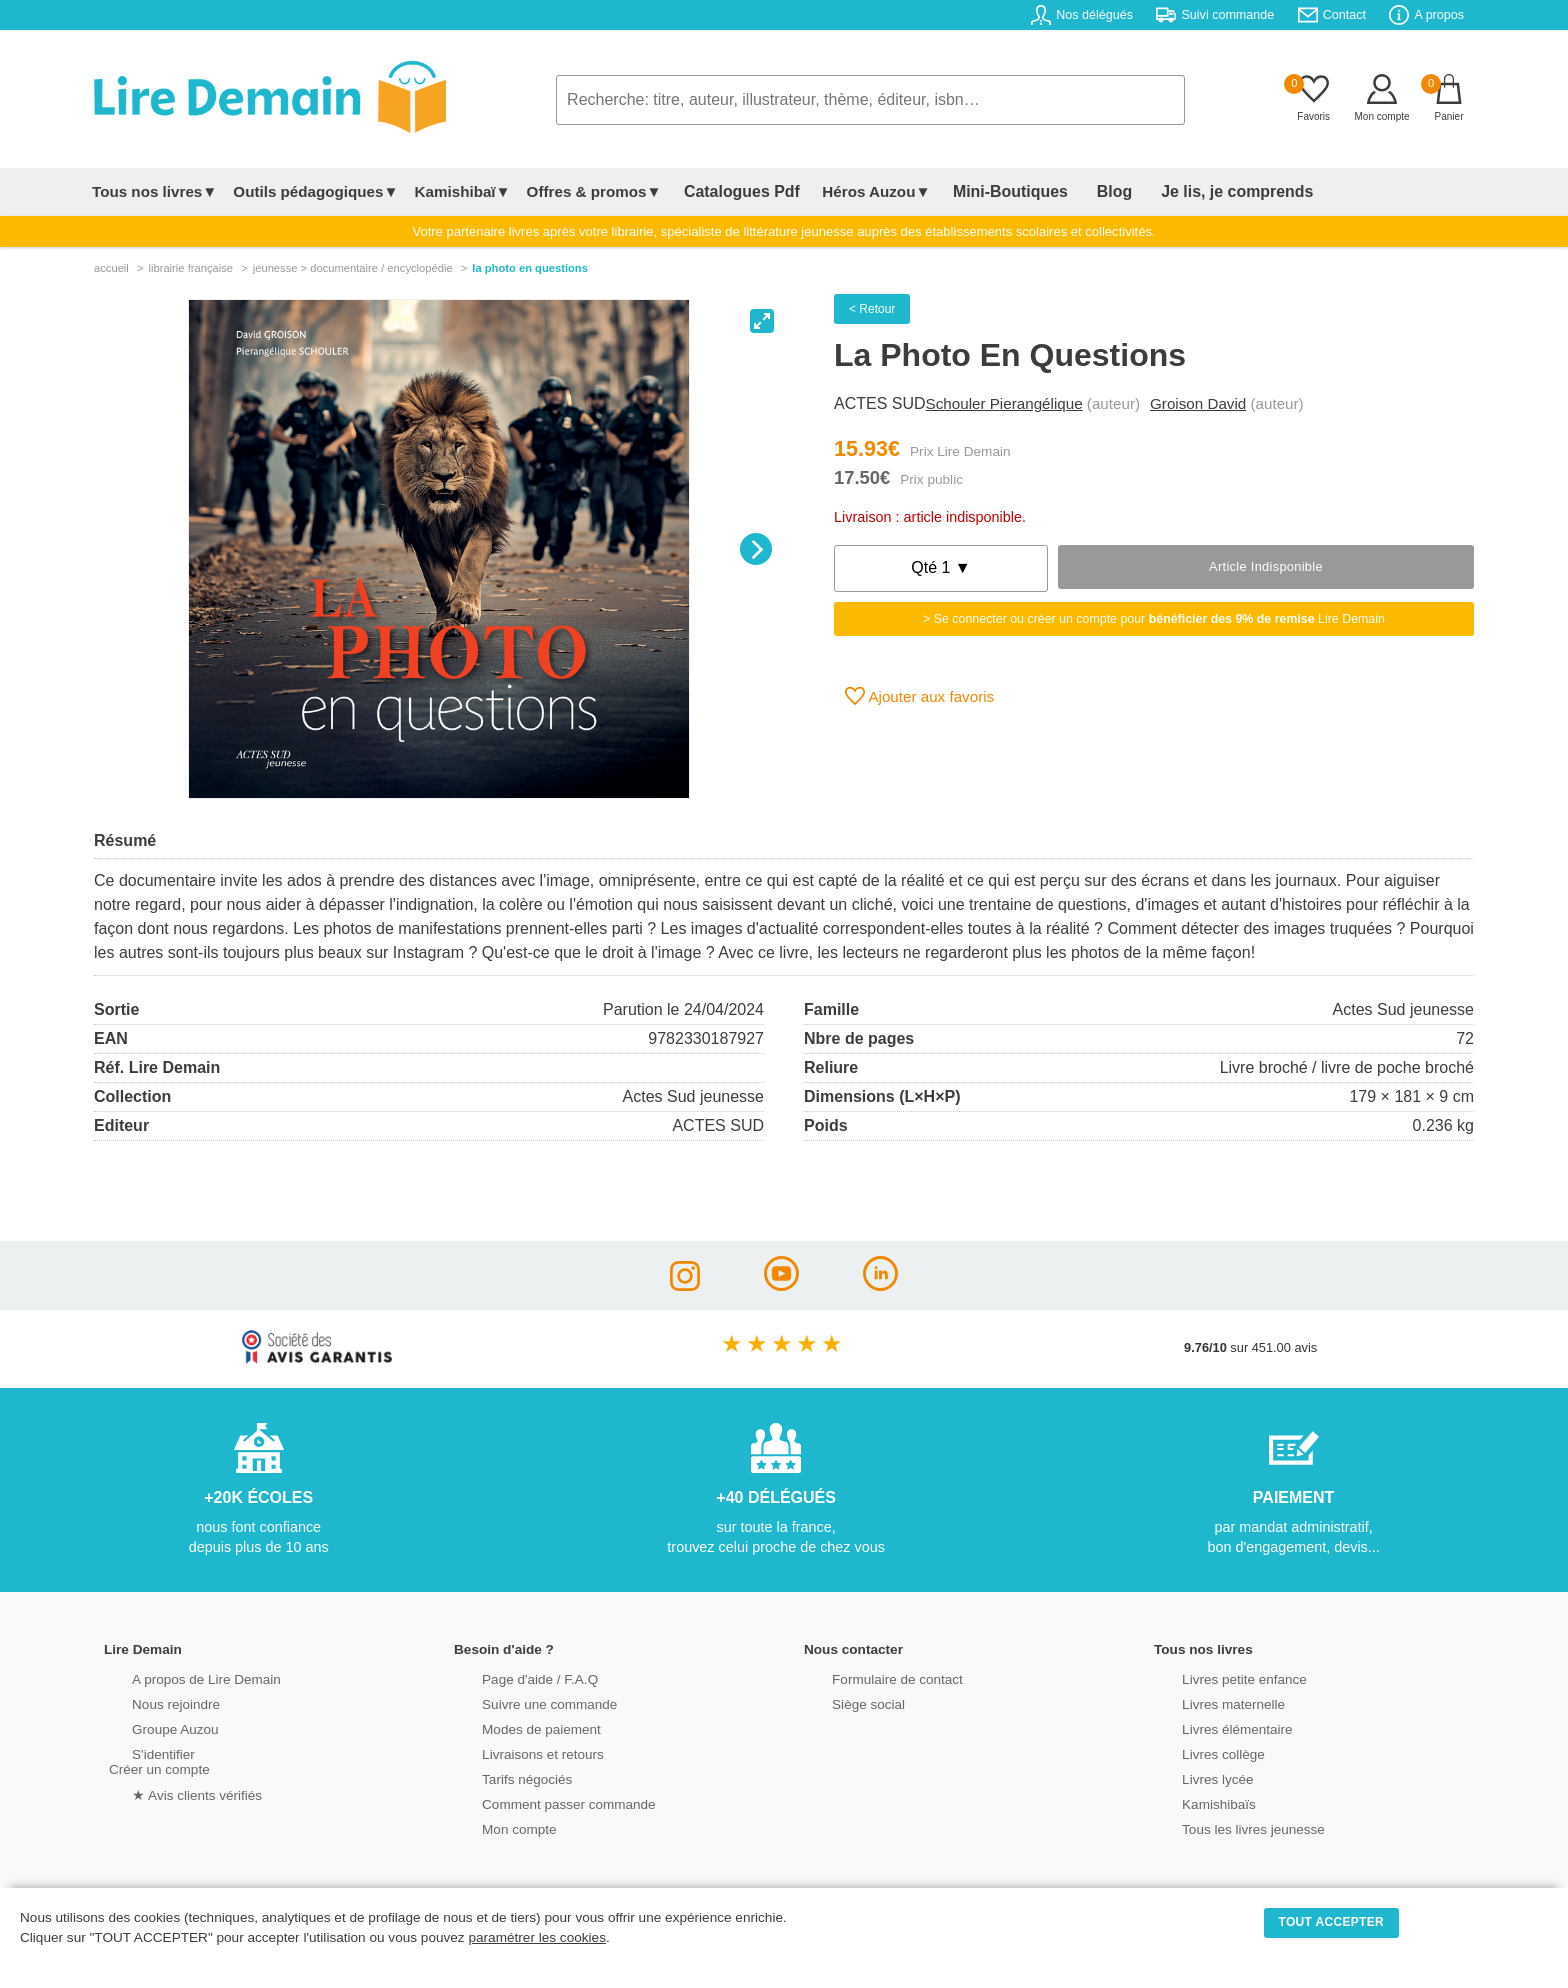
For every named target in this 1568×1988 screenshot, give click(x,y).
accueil (111, 268)
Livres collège (1198, 1752)
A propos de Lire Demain (179, 1677)
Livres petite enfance (1218, 1677)
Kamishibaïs (1194, 1802)
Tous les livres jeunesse (1226, 1827)
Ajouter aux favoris (919, 696)
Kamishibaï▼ (463, 191)
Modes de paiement (515, 1727)
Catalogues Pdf (732, 191)
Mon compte (494, 1827)
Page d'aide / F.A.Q (514, 1677)
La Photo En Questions (530, 268)
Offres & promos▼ (594, 191)
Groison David (1198, 403)
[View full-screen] (762, 321)
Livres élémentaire (1211, 1727)
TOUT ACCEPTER (1332, 1922)
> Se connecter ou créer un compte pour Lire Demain (1154, 619)
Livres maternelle (1207, 1702)
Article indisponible (1266, 566)
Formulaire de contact (871, 1677)
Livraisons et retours (516, 1752)
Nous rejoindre (150, 1702)
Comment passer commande (541, 1802)
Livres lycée (1193, 1777)
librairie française (190, 268)
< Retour (872, 309)
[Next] (756, 549)
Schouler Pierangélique (1004, 403)
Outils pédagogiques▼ (315, 191)
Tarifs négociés (501, 1777)
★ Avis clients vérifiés (170, 1792)
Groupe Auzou (150, 1727)
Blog (1071, 191)
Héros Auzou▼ (858, 191)
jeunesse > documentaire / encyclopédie (353, 268)
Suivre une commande (523, 1702)
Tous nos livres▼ (154, 191)
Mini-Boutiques (983, 191)
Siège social (843, 1702)
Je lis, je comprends (1176, 191)
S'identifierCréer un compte (156, 1760)
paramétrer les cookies (537, 1937)
